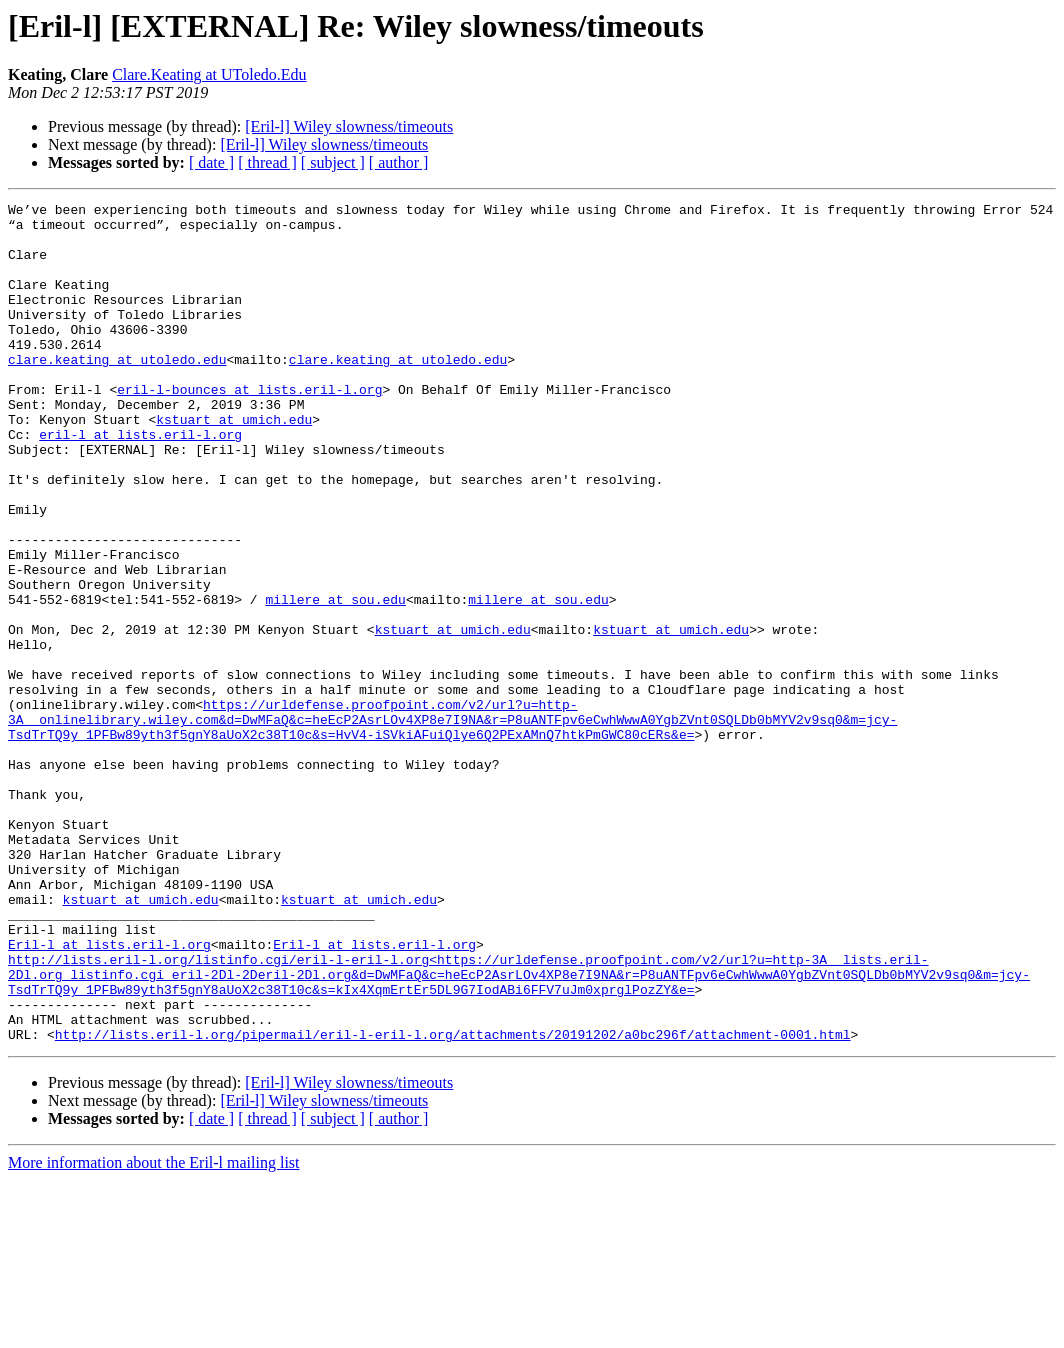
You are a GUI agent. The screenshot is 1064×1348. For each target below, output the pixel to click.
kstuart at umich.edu (234, 464)
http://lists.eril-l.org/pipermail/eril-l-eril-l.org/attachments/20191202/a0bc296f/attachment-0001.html (453, 1202)
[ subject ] (333, 162)
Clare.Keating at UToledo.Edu (209, 74)
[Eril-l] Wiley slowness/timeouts (349, 126)
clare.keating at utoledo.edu (117, 392)
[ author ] (399, 162)
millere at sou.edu (335, 680)
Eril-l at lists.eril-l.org (109, 1094)
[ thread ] (267, 162)
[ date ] (211, 162)
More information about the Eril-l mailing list (154, 1330)
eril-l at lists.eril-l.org (140, 482)
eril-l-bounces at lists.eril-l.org (249, 428)
